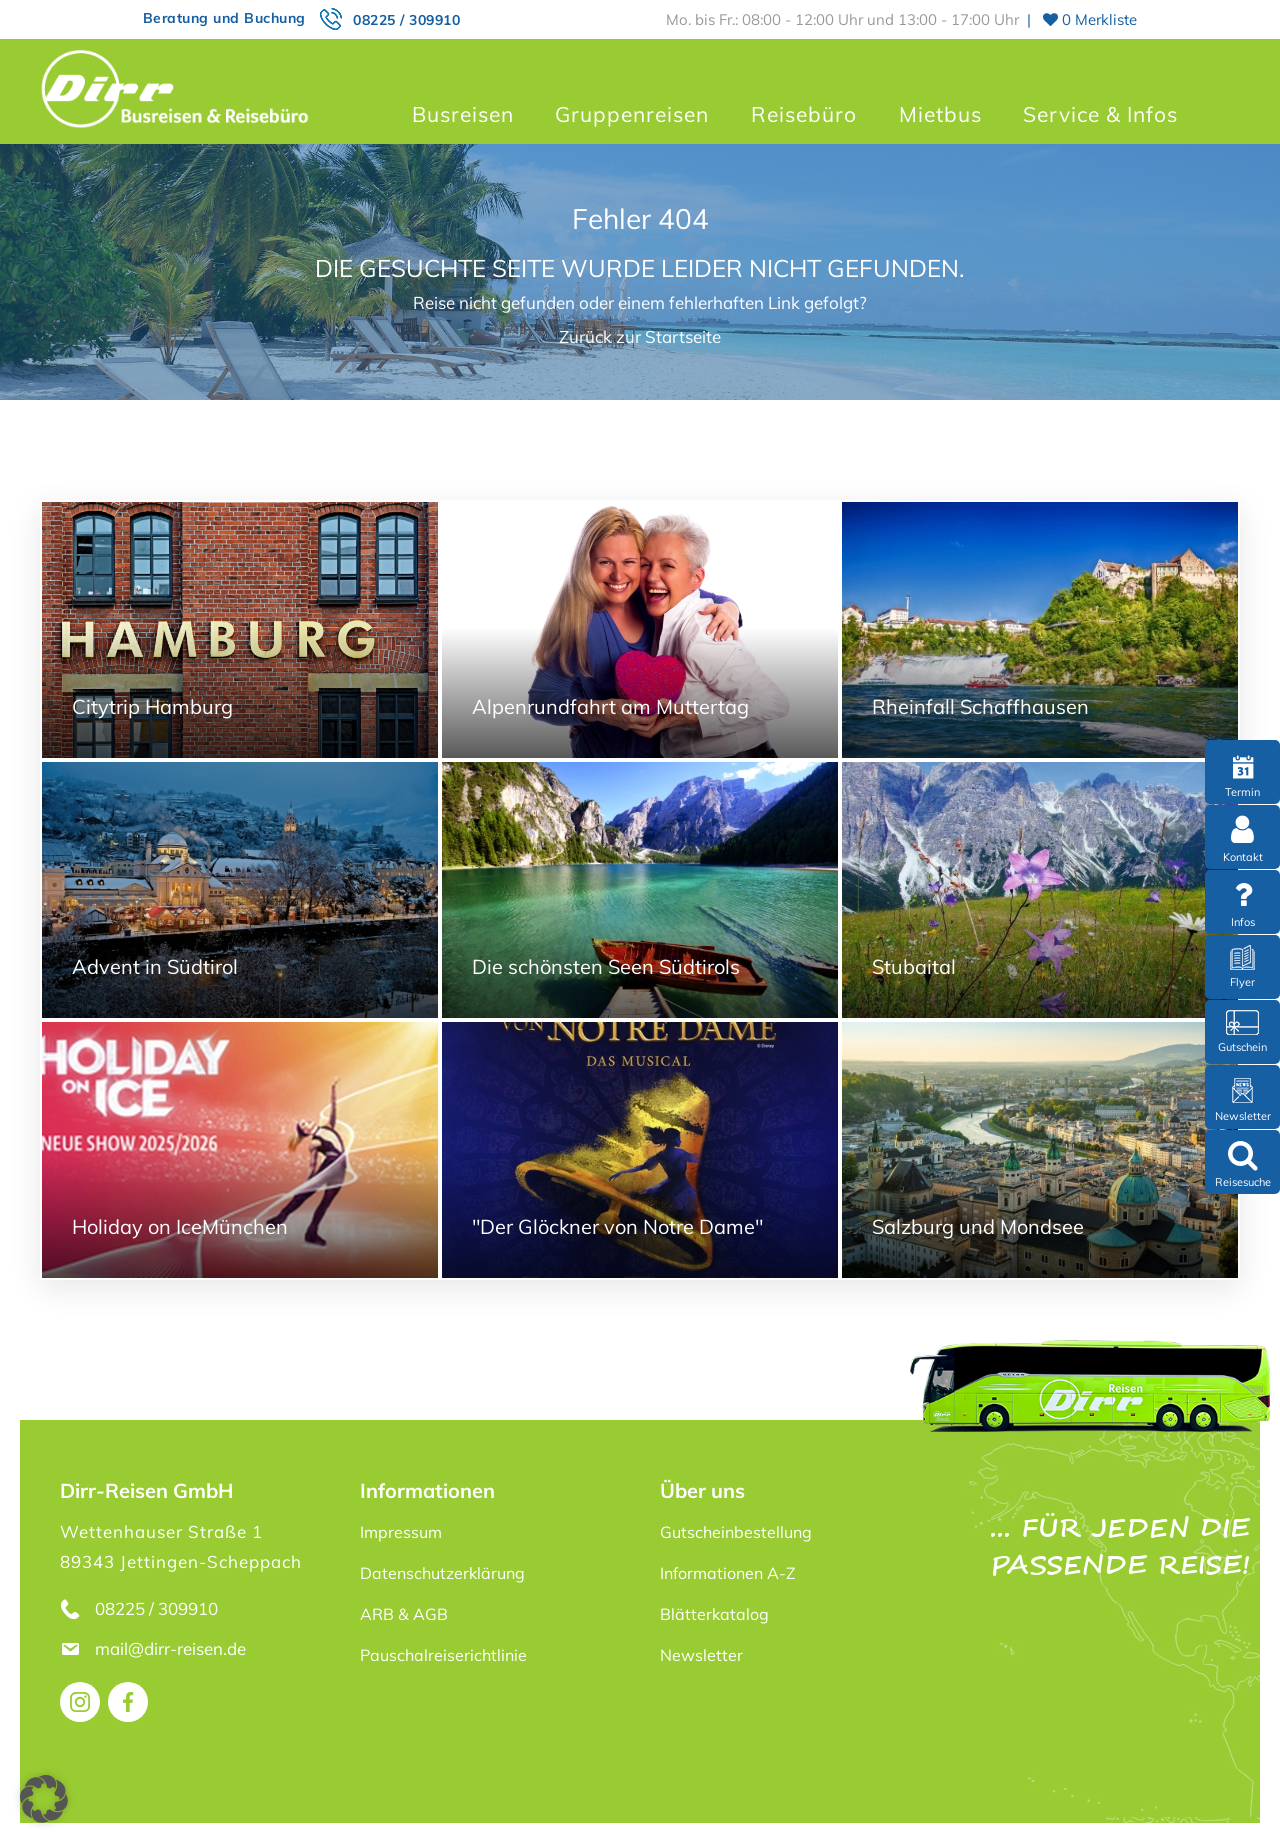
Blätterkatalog (714, 1614)
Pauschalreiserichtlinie (443, 1655)
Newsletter (701, 1655)
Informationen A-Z (728, 1573)
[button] (44, 1799)
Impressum (401, 1532)
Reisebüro (804, 114)
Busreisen (463, 114)
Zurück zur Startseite (640, 336)
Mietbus (940, 114)
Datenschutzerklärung (442, 1573)
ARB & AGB (404, 1614)
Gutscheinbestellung (736, 1532)
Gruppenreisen (632, 114)
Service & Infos (1100, 114)
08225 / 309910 (406, 20)
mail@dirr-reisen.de (172, 1648)
